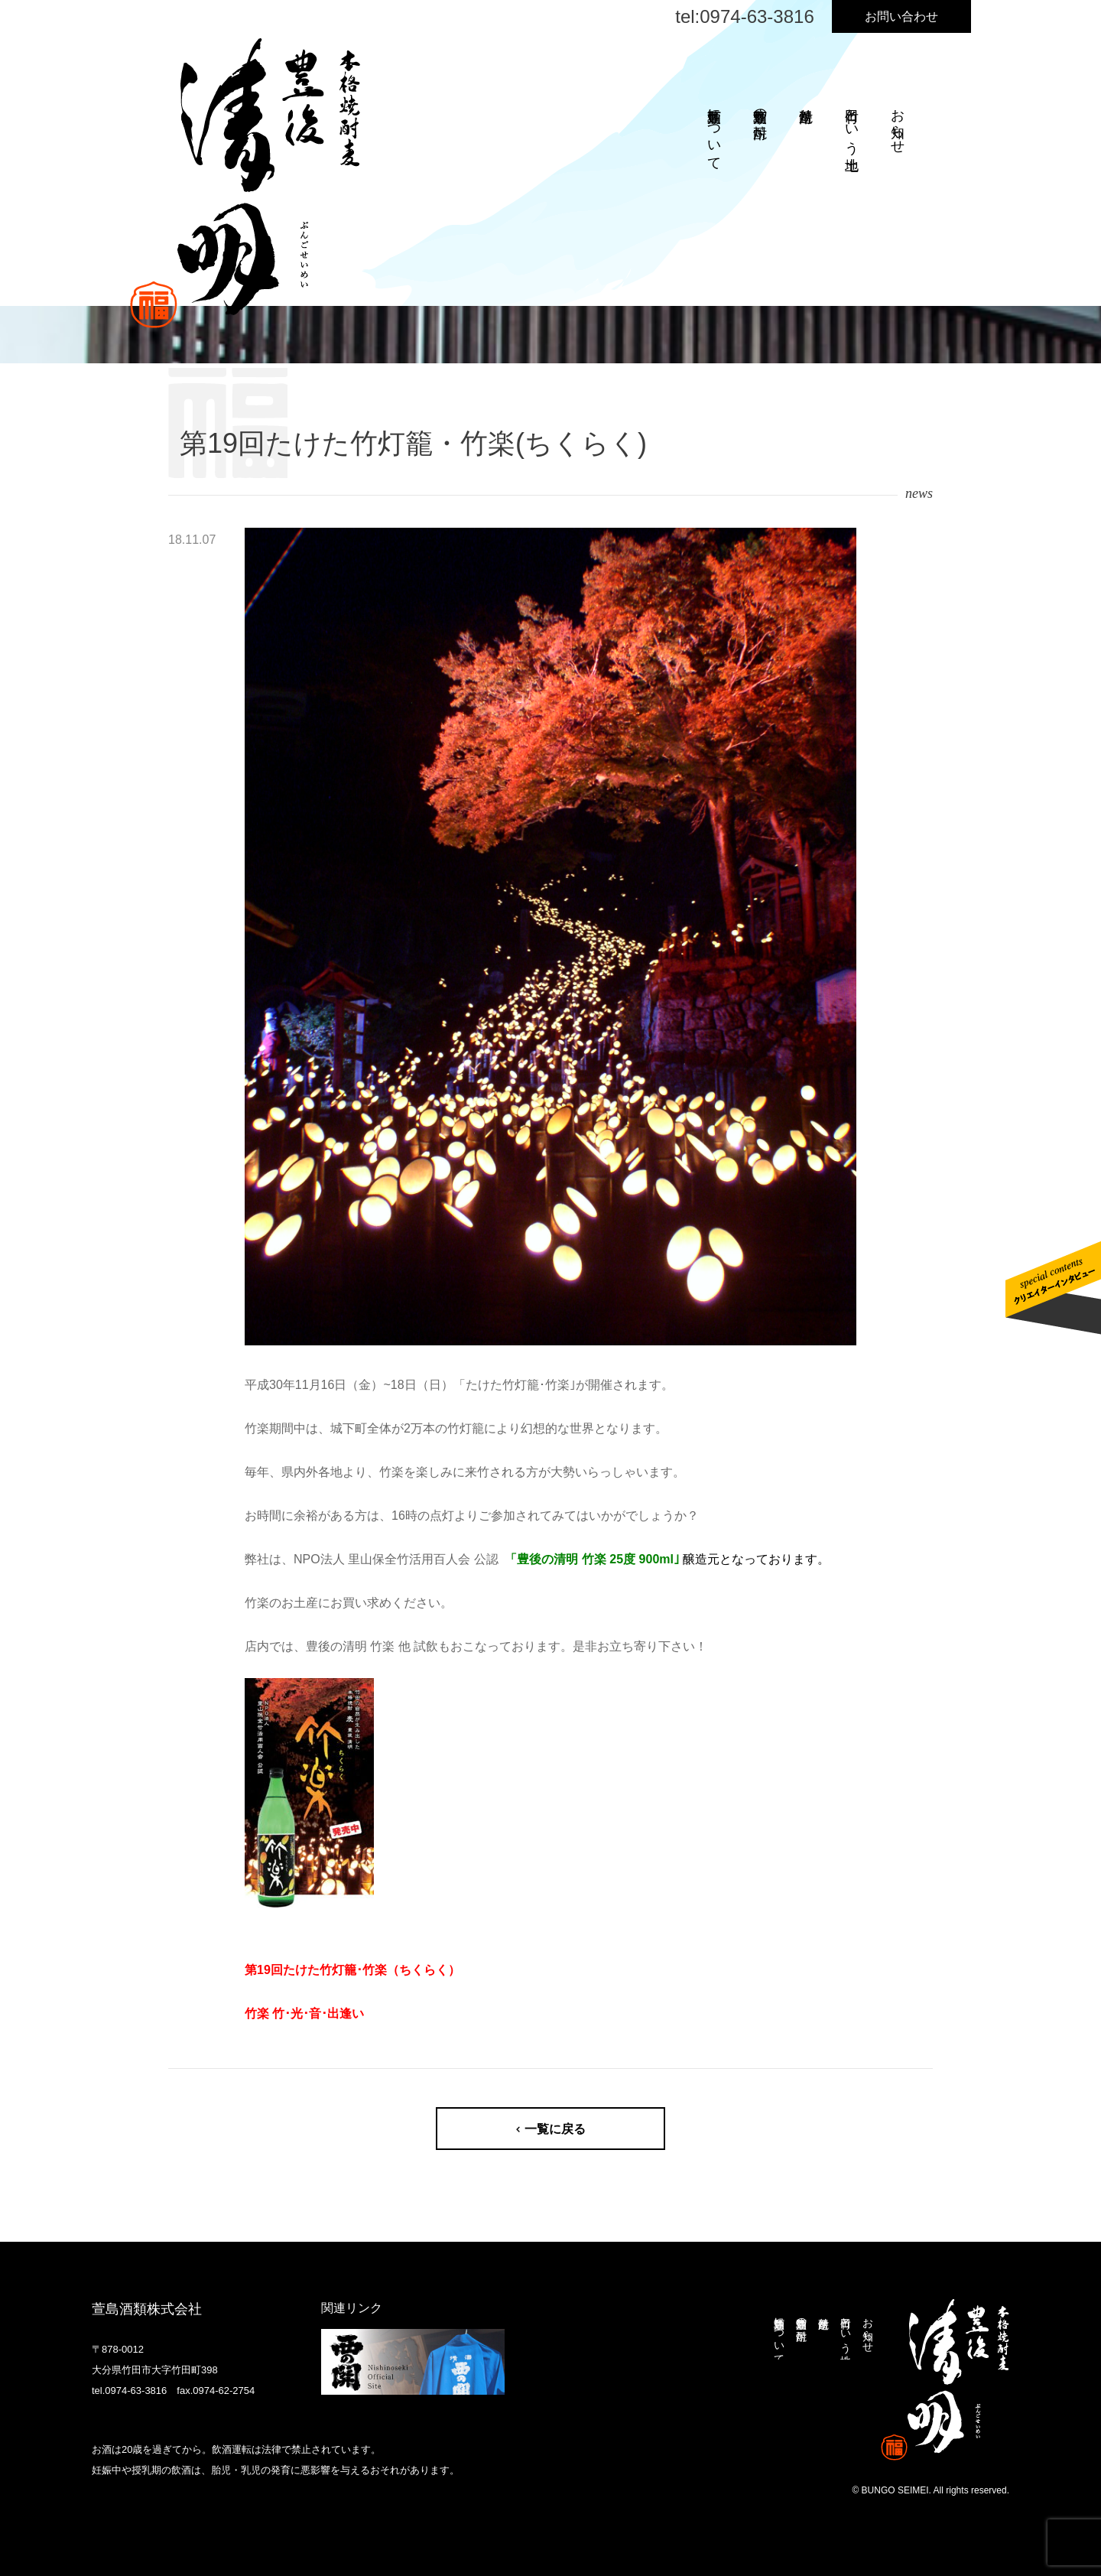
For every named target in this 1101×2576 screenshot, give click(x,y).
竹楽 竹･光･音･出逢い (304, 2013)
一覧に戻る (555, 2128)
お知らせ (897, 123)
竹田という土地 (851, 123)
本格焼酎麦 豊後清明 (245, 183)
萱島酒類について (714, 131)
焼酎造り (806, 107)
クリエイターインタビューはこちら (1053, 1288)
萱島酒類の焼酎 (760, 107)
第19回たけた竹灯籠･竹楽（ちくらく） (352, 1969)
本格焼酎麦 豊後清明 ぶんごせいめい (945, 2380)
